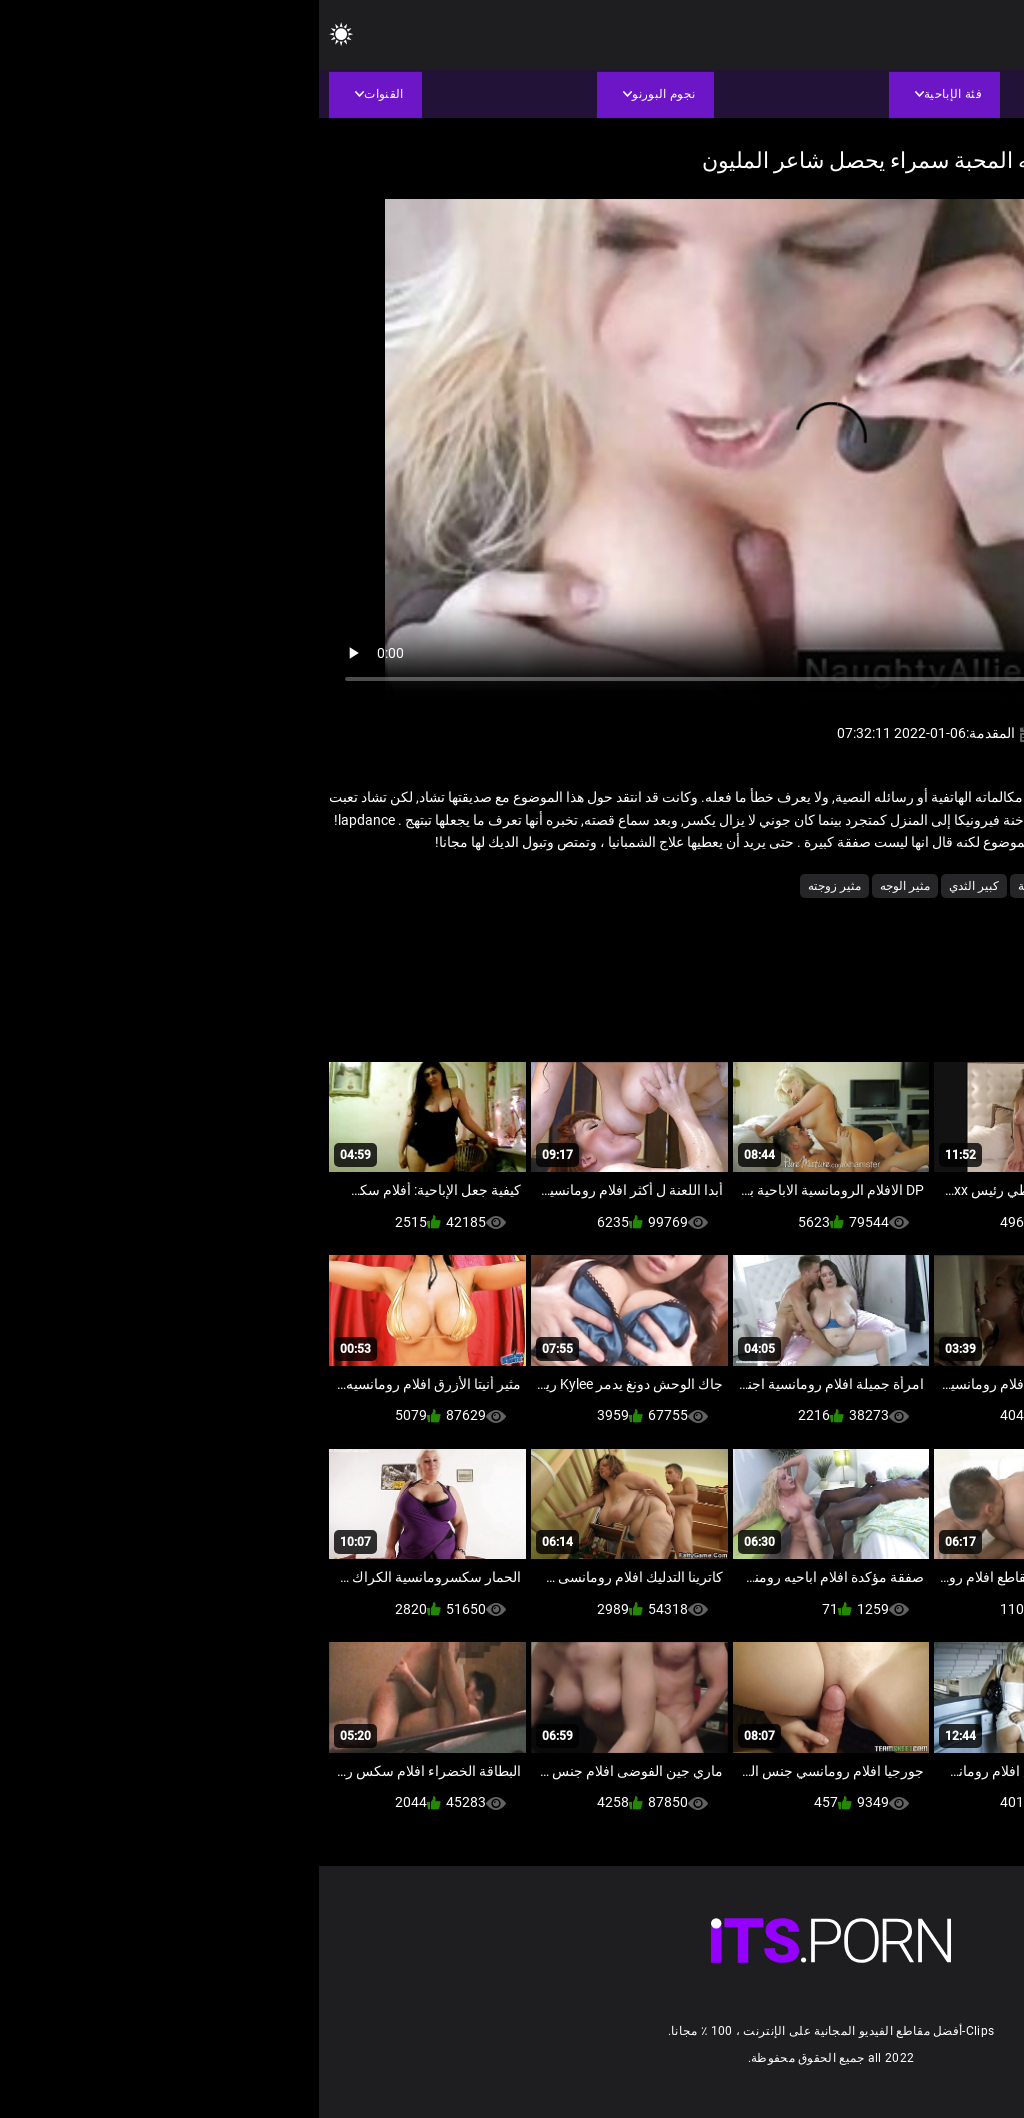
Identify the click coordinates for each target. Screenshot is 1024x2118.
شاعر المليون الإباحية (751, 886)
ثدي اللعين (848, 886)
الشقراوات (920, 886)
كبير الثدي (655, 886)
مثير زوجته (515, 886)
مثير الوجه (586, 886)
